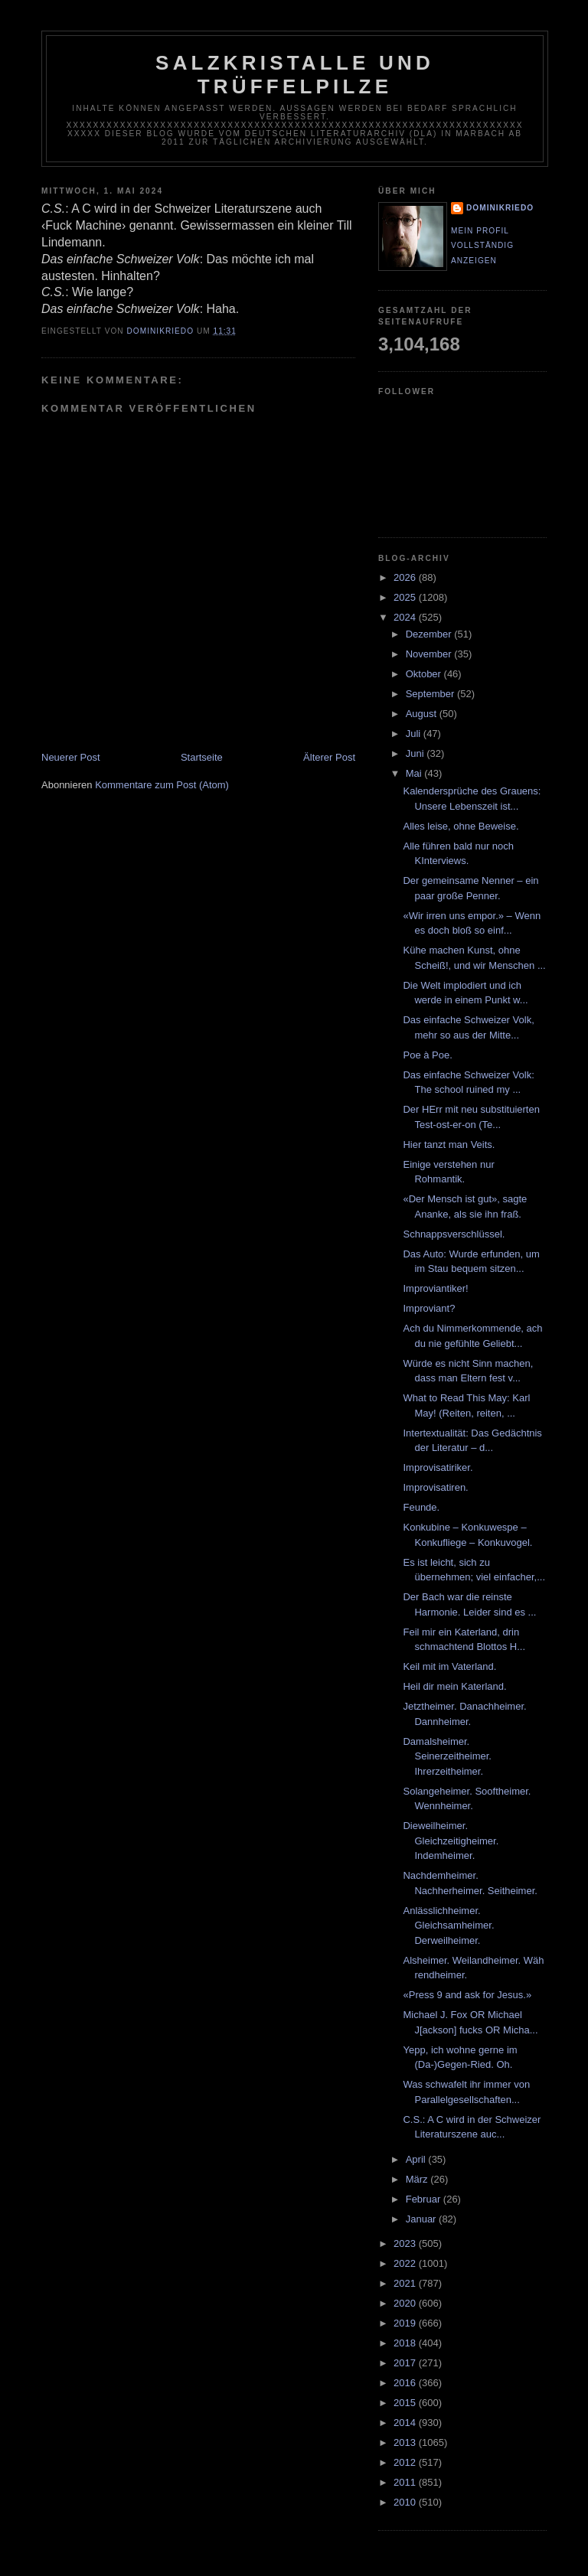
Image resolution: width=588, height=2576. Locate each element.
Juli (414, 733)
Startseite (202, 757)
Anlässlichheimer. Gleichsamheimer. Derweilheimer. (448, 1925)
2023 (406, 2243)
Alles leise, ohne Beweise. (460, 826)
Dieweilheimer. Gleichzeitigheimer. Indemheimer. (450, 1840)
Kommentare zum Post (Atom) (162, 785)
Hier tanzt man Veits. (449, 1144)
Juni (416, 753)
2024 (406, 617)
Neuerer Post (70, 757)
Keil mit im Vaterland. (449, 1666)
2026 (406, 577)
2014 (406, 2422)
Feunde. (421, 1507)
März (418, 2179)
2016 (406, 2383)
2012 (406, 2462)
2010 (406, 2502)
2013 (406, 2442)
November (430, 654)
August (422, 713)
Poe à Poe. (427, 1055)
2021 (406, 2283)
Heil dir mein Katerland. (454, 1686)
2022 (406, 2263)
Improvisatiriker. (437, 1467)
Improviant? (429, 1308)
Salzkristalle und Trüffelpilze (294, 74)
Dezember (430, 634)
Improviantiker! (435, 1288)
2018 (406, 2343)
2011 (406, 2482)
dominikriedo (500, 208)
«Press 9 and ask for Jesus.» (467, 1994)
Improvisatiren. (435, 1487)
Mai (415, 773)
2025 (406, 597)
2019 (406, 2323)
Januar (422, 2219)
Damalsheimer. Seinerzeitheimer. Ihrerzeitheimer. (447, 1756)
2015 (406, 2402)
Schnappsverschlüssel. (454, 1234)
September (431, 693)
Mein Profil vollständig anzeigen (482, 246)
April (417, 2159)
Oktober (425, 674)
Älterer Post (329, 757)
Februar (424, 2199)
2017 (406, 2363)
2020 (406, 2303)
